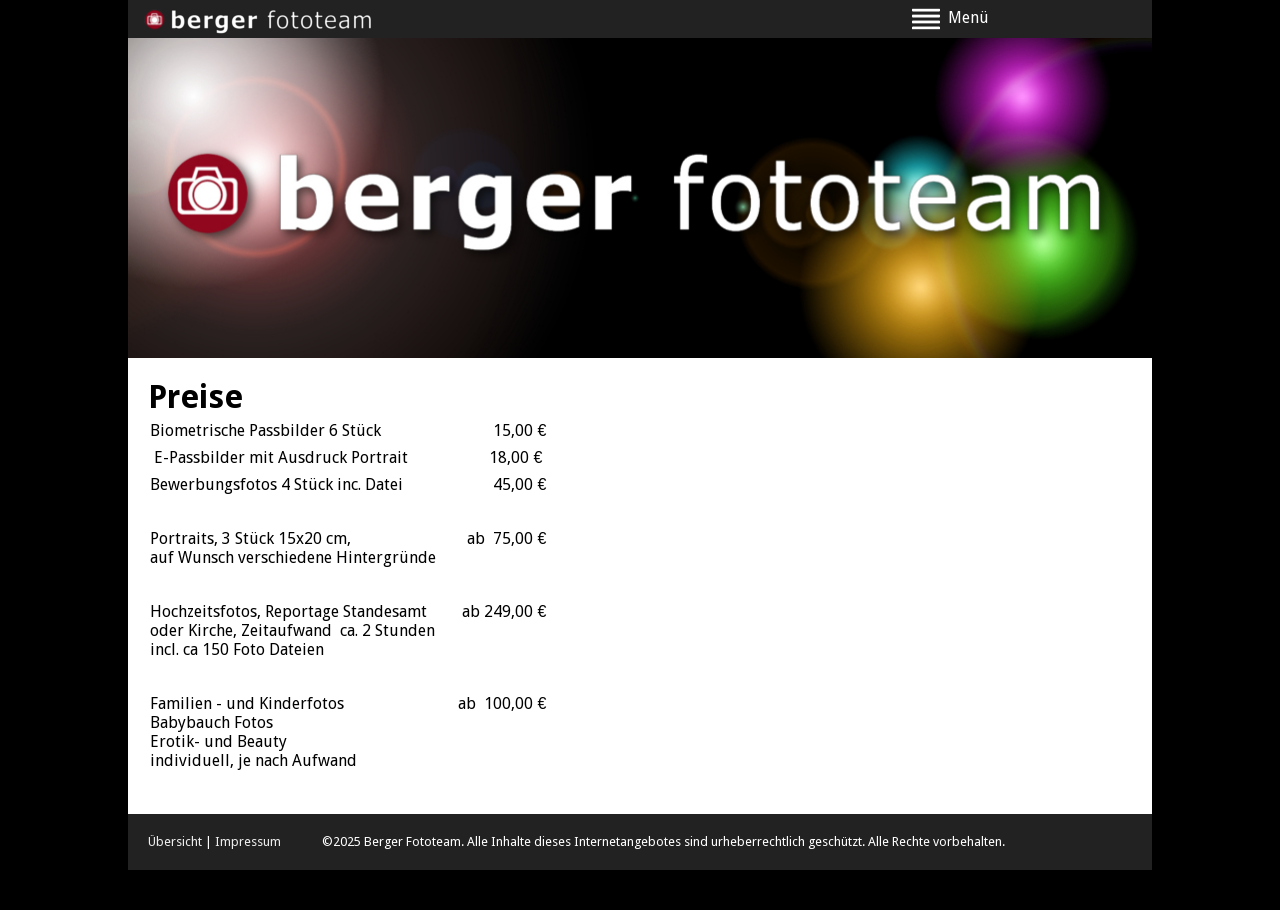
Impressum (248, 841)
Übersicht (175, 841)
